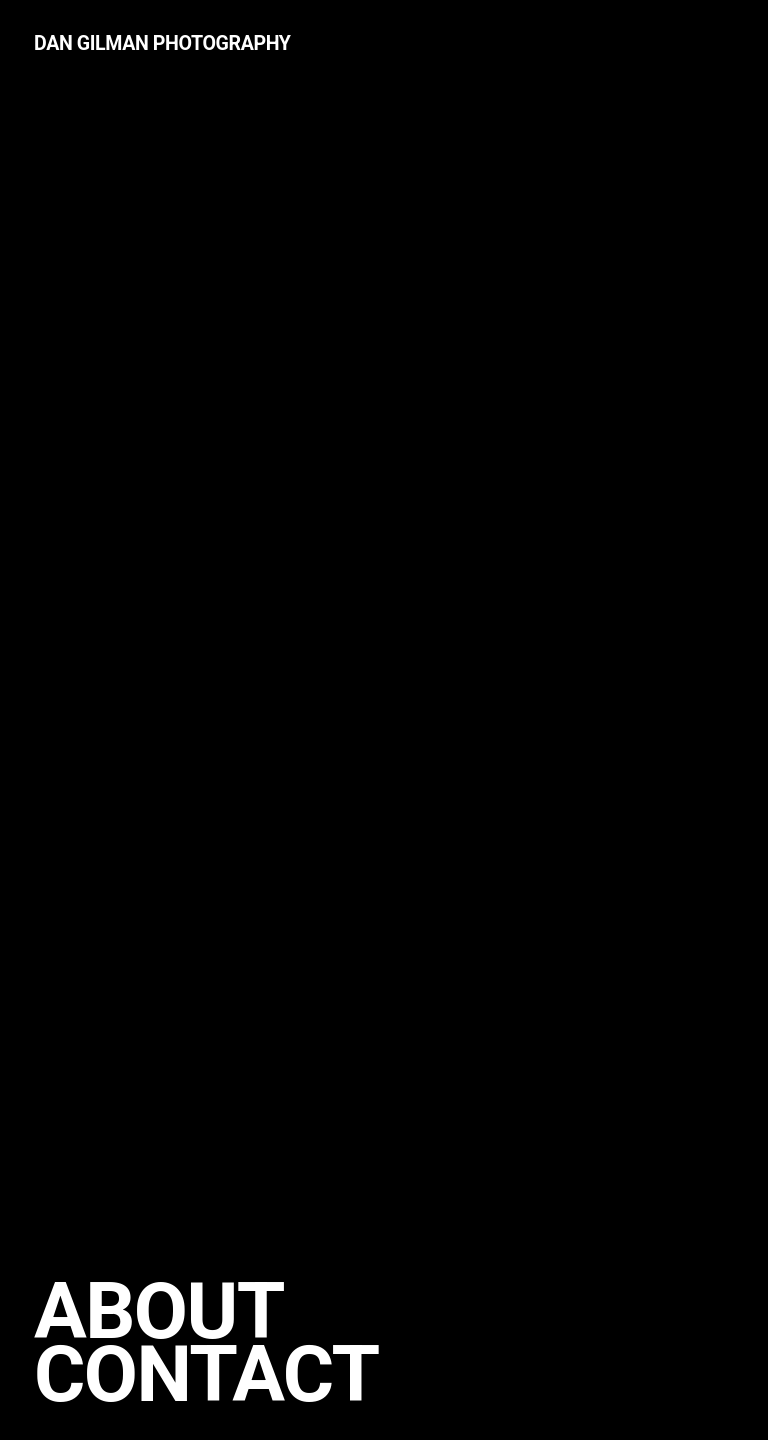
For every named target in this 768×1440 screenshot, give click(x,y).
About (159, 1311)
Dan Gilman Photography (162, 43)
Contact (206, 1374)
